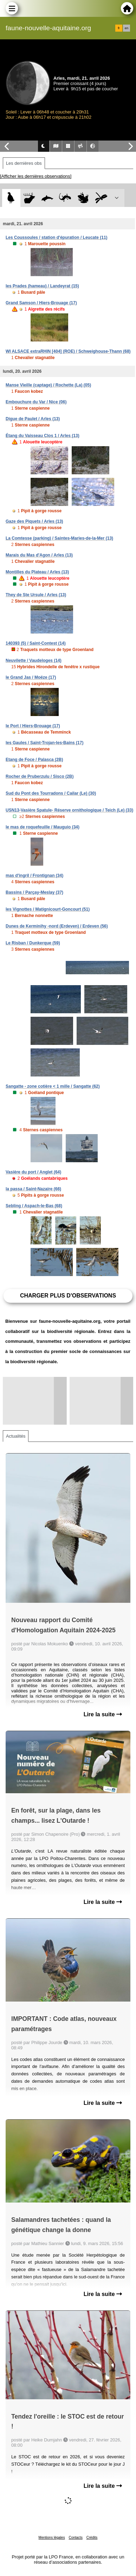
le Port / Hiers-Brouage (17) (33, 725)
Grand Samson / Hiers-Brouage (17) (41, 302)
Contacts (75, 2537)
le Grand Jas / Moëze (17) (31, 677)
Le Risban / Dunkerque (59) (33, 943)
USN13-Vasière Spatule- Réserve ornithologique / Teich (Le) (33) (69, 810)
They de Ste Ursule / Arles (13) (36, 594)
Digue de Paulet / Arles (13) (33, 418)
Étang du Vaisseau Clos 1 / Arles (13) (42, 435)
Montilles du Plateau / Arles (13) (37, 572)
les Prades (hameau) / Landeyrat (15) (42, 286)
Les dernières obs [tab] (24, 163)
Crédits (92, 2537)
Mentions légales (52, 2537)
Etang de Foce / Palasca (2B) (34, 759)
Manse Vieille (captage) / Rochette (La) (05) (48, 385)
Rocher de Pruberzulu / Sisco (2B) (39, 776)
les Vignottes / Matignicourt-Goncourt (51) (48, 909)
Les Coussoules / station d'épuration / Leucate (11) (57, 237)
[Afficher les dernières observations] (35, 176)
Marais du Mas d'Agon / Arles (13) (39, 555)
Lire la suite (103, 1714)
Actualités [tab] (15, 1436)
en (126, 28)
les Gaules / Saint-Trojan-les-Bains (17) (44, 742)
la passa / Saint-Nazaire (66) (33, 1188)
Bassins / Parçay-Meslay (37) (34, 892)
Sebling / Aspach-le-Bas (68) (34, 1205)
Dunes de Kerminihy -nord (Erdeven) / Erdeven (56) (57, 926)
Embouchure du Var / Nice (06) (36, 401)
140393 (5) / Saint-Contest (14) (36, 643)
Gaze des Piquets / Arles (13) (34, 521)
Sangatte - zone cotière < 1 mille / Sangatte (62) (53, 1086)
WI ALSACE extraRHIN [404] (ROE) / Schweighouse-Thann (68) (68, 351)
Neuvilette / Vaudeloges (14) (33, 660)
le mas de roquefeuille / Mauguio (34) (42, 827)
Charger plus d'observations (68, 1296)
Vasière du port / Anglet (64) (33, 1172)
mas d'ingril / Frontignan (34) (34, 875)
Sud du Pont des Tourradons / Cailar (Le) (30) (51, 793)
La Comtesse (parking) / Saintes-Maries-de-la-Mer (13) (59, 538)
